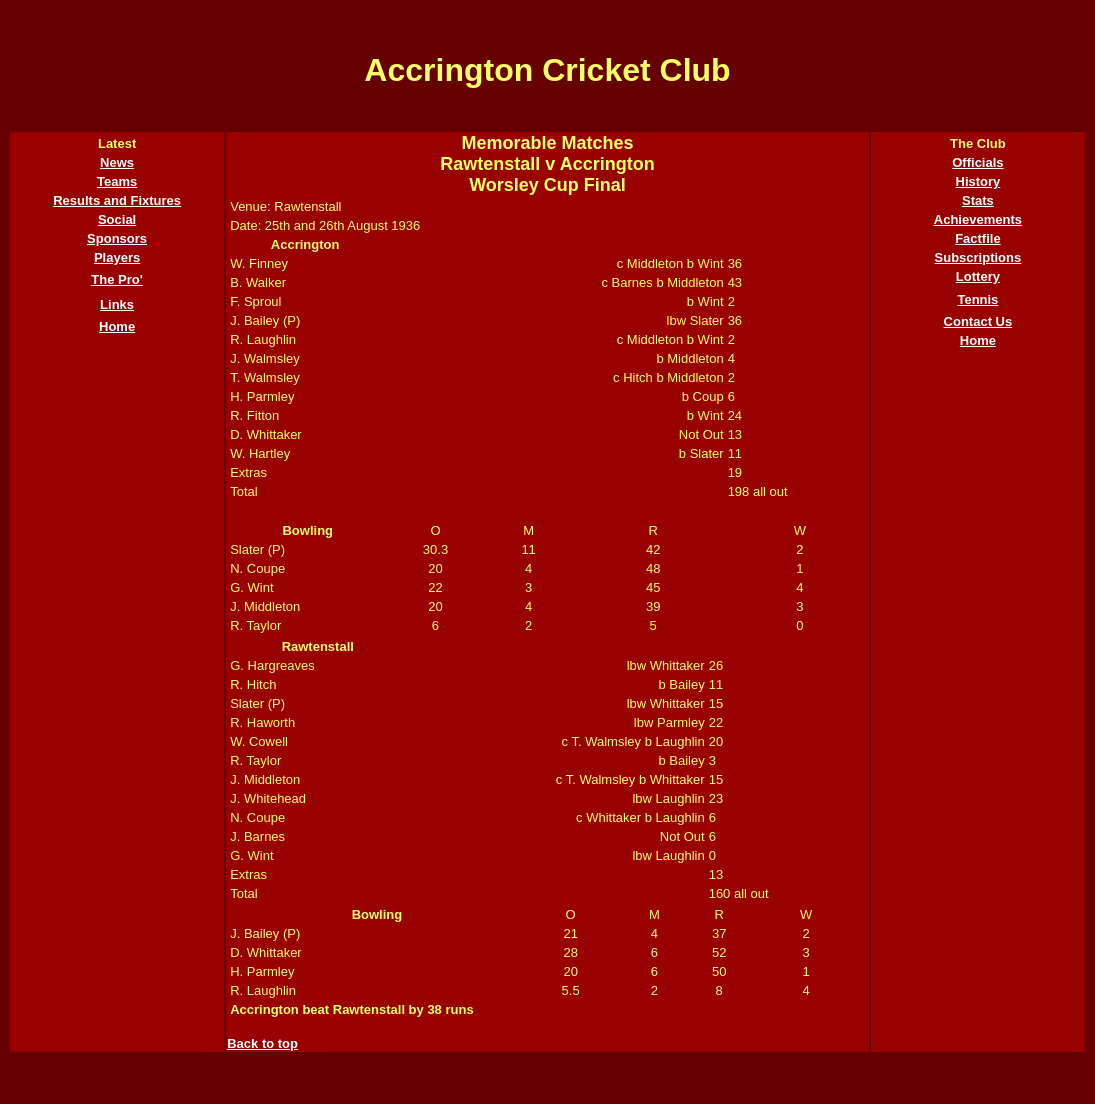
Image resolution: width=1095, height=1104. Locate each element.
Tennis (977, 299)
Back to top (262, 1043)
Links (117, 304)
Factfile (978, 238)
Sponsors (117, 238)
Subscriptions (978, 257)
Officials (977, 162)
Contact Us (978, 321)
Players (117, 257)
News (117, 162)
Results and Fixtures (117, 200)
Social (117, 219)
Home (117, 326)
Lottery (978, 276)
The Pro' (117, 279)
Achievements (978, 219)
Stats (978, 200)
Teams (117, 181)
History (978, 181)
